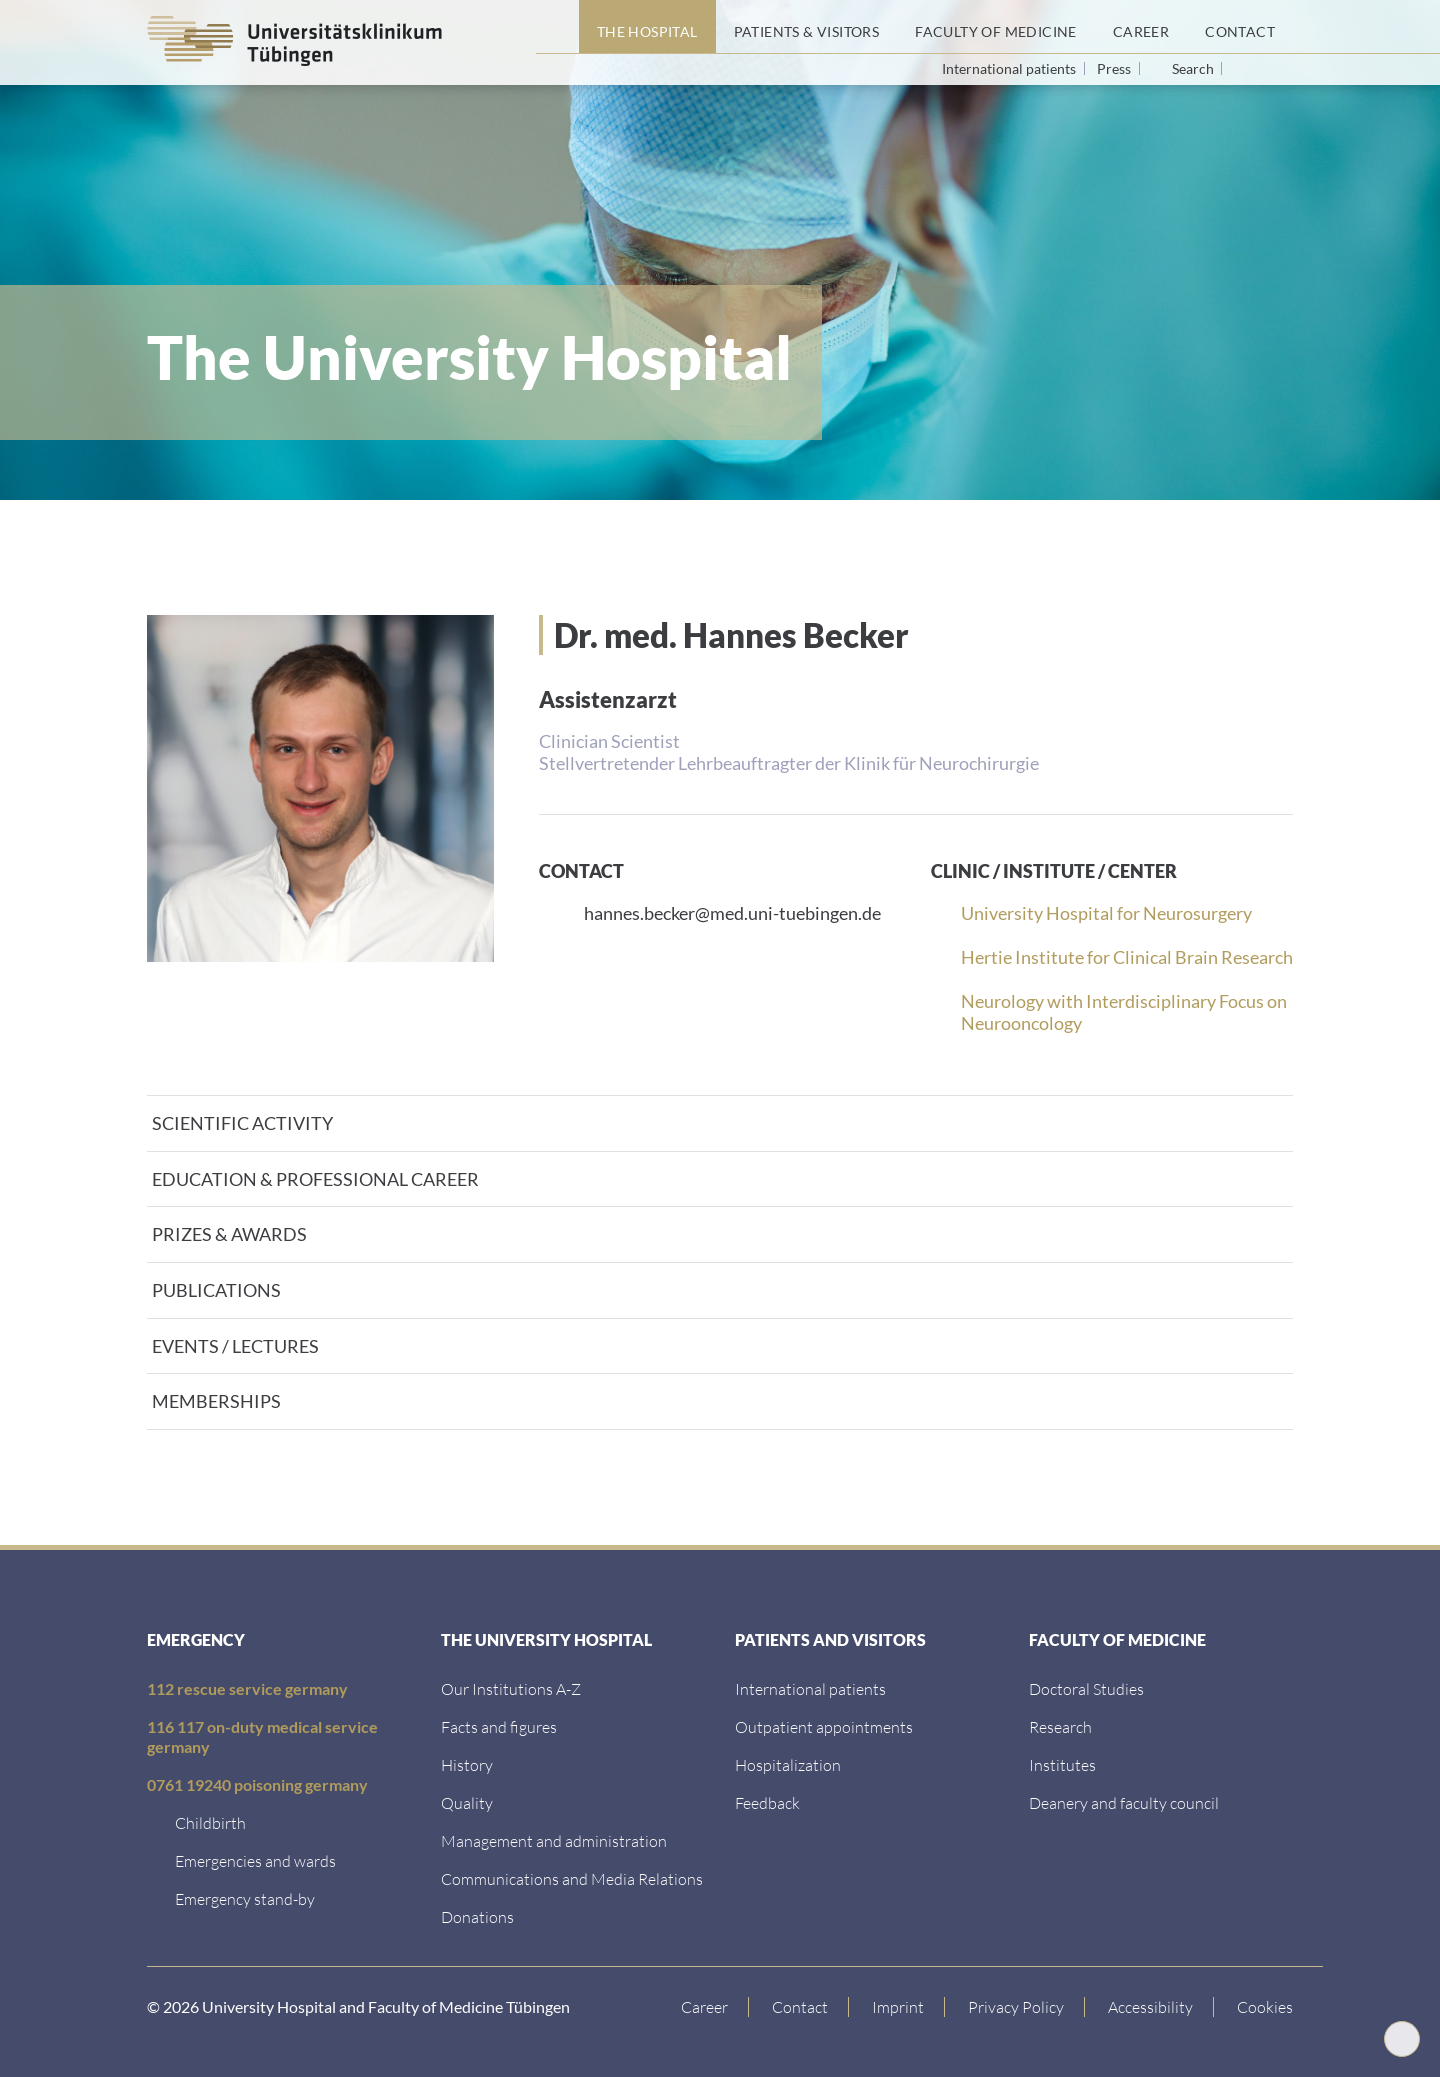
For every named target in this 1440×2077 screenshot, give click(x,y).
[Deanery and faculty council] (1124, 1802)
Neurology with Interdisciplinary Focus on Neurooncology (1124, 1012)
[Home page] (557, 27)
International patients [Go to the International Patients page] (1010, 68)
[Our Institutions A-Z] (511, 1688)
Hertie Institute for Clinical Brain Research (1127, 957)
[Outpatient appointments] (824, 1726)
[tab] (720, 1123)
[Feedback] (767, 1802)
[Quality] (467, 1802)
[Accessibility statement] (1151, 2007)
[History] (467, 1764)
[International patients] (810, 1688)
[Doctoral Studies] (1086, 1688)
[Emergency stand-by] (245, 1898)
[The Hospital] (647, 27)
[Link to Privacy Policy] (1016, 2007)
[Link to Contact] (800, 2007)
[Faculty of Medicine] (996, 27)
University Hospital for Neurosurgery (1106, 913)
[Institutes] (1062, 1764)
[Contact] (1240, 27)
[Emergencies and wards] (255, 1860)
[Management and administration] (554, 1840)
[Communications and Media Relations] (572, 1878)
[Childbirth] (210, 1822)
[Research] (1060, 1726)
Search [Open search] (1193, 69)
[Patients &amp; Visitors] (807, 27)
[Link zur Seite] (477, 1916)
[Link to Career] (705, 2007)
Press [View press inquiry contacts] (1115, 68)
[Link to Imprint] (898, 2007)
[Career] (1141, 27)
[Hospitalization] (788, 1764)
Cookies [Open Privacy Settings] (1265, 2006)
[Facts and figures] (499, 1726)
